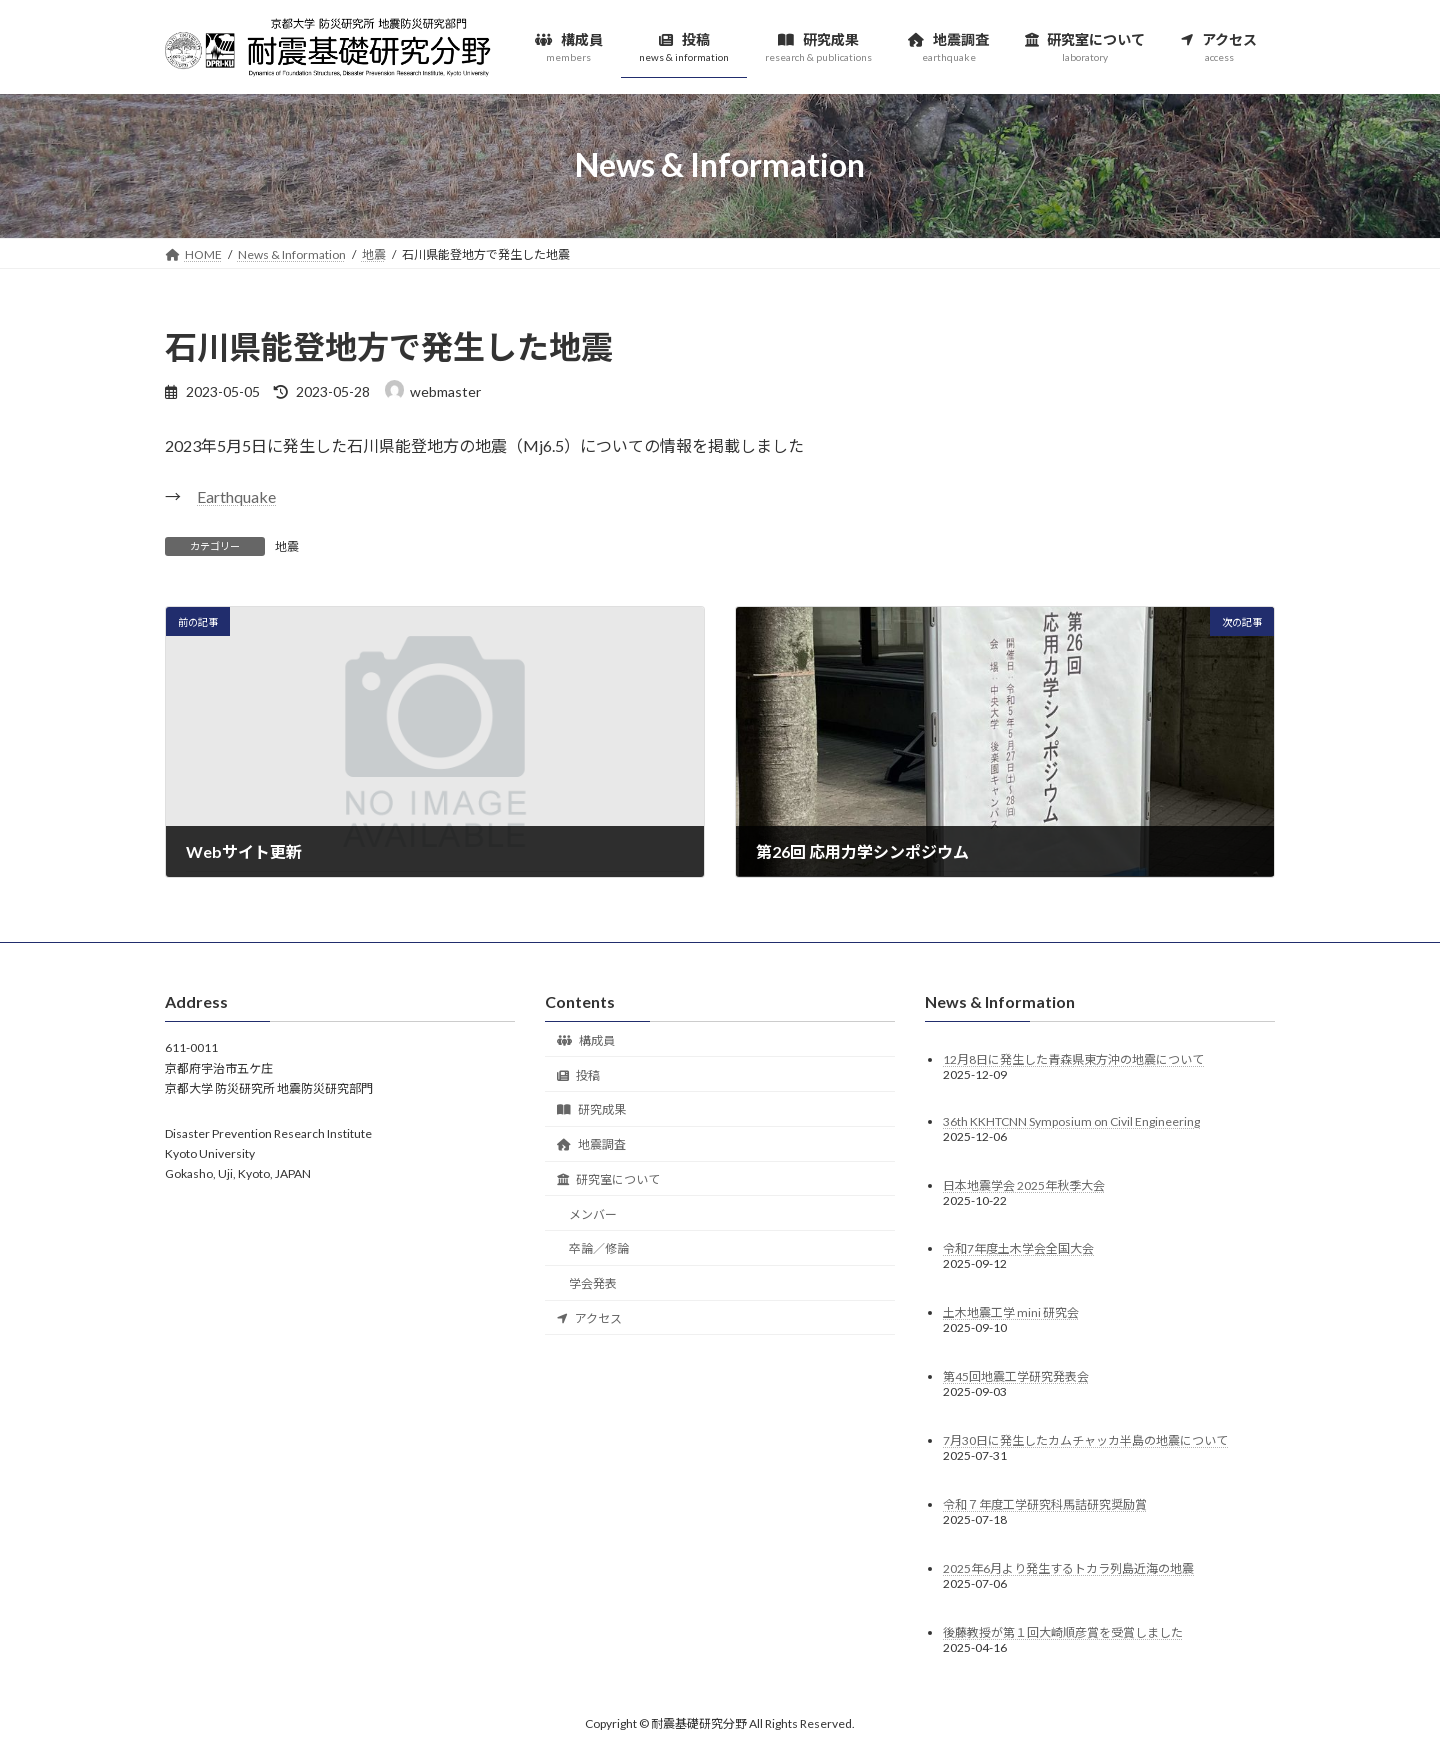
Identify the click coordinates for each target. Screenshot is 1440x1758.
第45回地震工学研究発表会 (1016, 1376)
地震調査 (591, 1144)
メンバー (593, 1213)
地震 (287, 546)
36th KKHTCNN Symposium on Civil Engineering (1071, 1120)
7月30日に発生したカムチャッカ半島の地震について (1085, 1440)
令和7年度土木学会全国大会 (1018, 1248)
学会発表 (593, 1283)
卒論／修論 (599, 1248)
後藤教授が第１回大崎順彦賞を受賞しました (1063, 1632)
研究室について (608, 1178)
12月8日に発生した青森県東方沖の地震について (1073, 1058)
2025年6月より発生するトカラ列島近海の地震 (1068, 1568)
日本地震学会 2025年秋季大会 (1024, 1184)
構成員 (586, 1039)
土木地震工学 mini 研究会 (1011, 1312)
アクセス (589, 1318)
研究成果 (591, 1109)
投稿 (578, 1074)
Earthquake (236, 496)
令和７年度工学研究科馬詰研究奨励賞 (1045, 1504)
